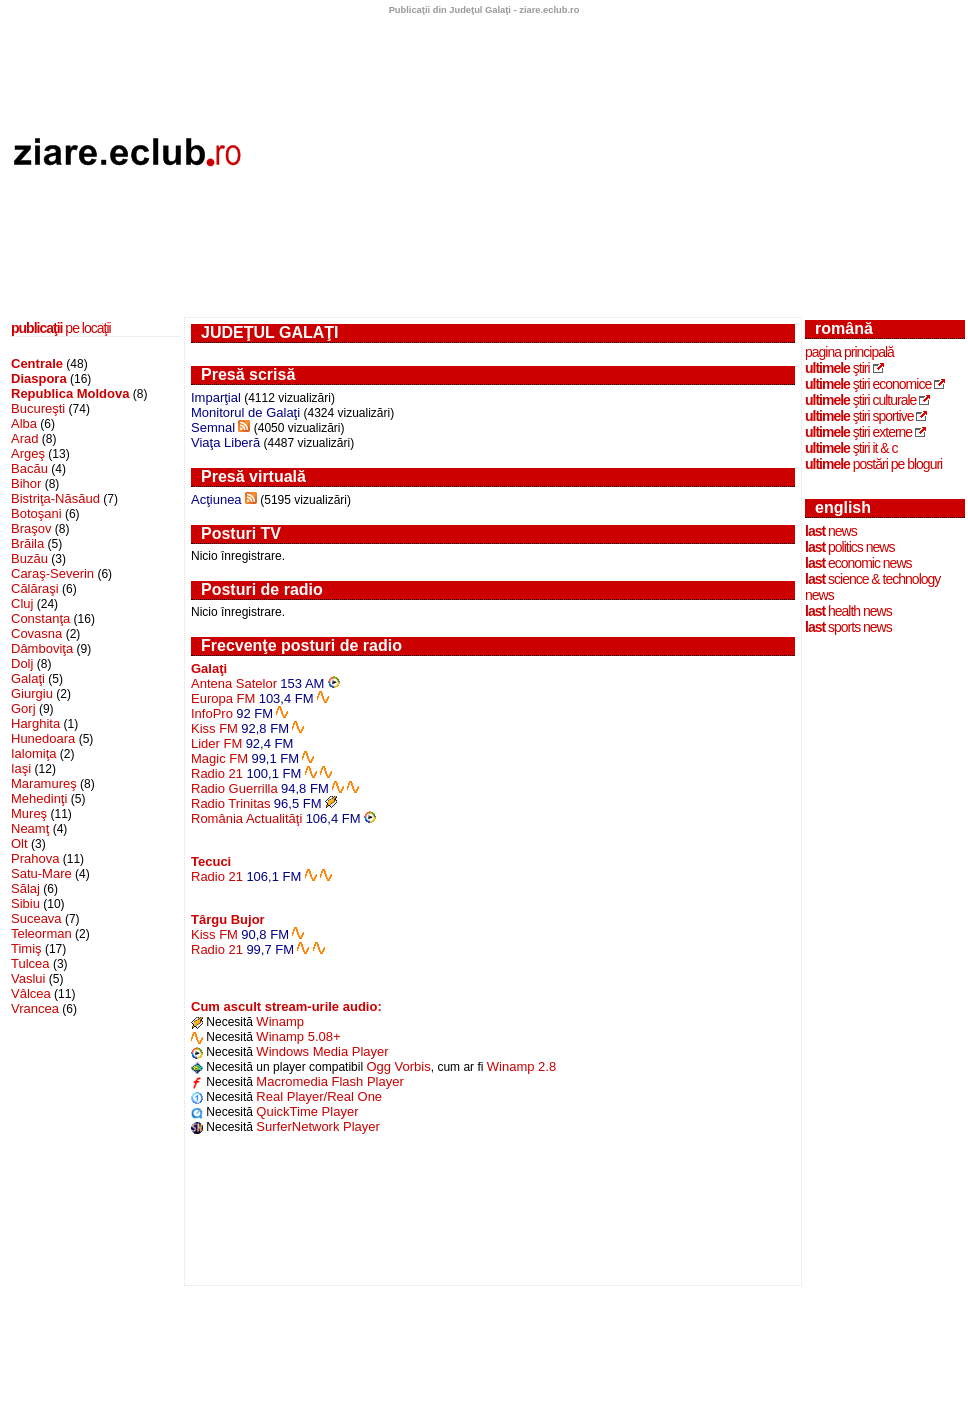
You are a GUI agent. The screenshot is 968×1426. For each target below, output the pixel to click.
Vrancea (35, 1008)
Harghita (35, 723)
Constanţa (40, 618)
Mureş (29, 813)
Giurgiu (32, 693)
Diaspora (39, 378)
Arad (24, 438)
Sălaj (25, 888)
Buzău (29, 558)
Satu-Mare (41, 873)
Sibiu (25, 903)
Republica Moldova (70, 393)
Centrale (37, 363)
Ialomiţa (34, 753)
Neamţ (30, 828)
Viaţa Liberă (225, 442)
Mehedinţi (39, 798)
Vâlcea (31, 993)
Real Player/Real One (319, 1096)
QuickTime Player (307, 1111)
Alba (24, 423)
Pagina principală (849, 352)
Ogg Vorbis (398, 1066)
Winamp (280, 1021)
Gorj (23, 708)
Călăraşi (35, 588)
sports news (848, 627)
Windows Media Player (322, 1051)
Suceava (36, 918)
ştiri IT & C (851, 448)
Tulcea (30, 963)
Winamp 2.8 (521, 1066)
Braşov (31, 528)
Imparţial (216, 397)
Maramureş (44, 783)
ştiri (837, 368)
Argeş (28, 453)
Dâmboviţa (42, 648)
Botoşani (36, 513)
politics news (849, 547)
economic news (858, 563)
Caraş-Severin (52, 573)
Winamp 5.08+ (298, 1036)
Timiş (26, 948)
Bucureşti (38, 408)
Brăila (27, 543)
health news (848, 611)
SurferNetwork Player (318, 1126)
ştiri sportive (859, 416)
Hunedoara (43, 738)
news (831, 531)
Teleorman (41, 933)
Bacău (29, 468)
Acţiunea (216, 499)
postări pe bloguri (873, 464)
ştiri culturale (860, 400)
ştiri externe (858, 432)
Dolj (22, 663)
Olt (19, 843)
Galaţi (28, 678)
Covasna (36, 633)
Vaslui (28, 978)
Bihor (26, 483)
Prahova (35, 858)
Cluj (22, 603)
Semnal (213, 427)
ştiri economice (868, 384)
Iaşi (21, 768)
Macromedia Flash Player (329, 1081)
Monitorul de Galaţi (245, 412)
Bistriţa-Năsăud (55, 498)
